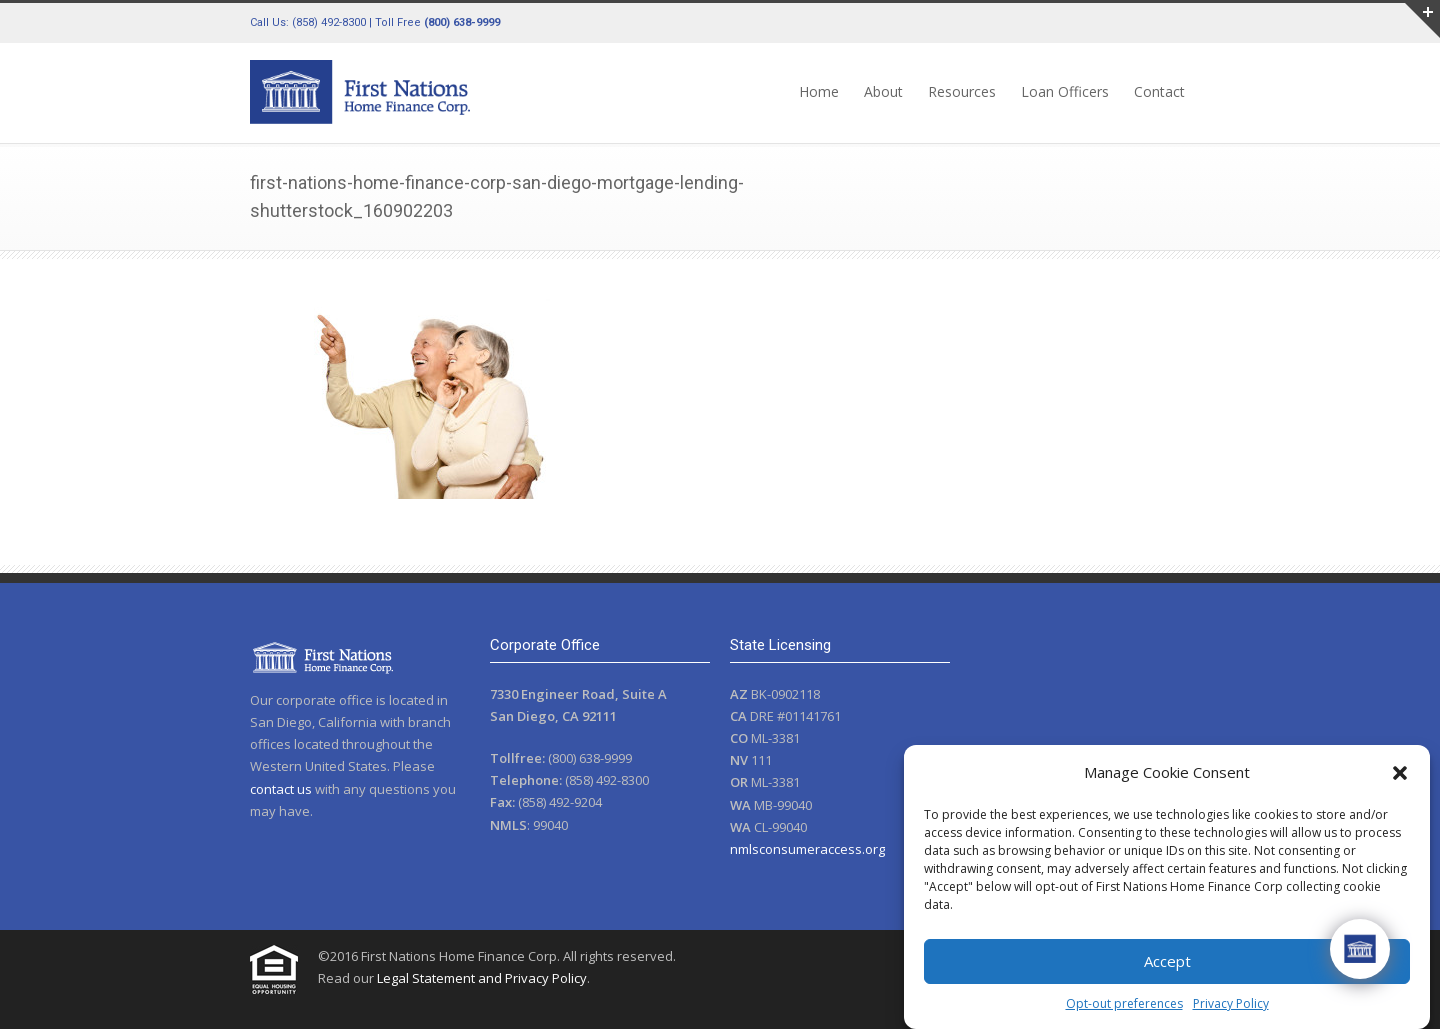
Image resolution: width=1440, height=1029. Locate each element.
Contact (1159, 91)
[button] (1400, 773)
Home (819, 91)
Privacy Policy (1231, 1003)
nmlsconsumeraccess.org (807, 849)
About (883, 91)
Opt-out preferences (1124, 1003)
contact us (281, 789)
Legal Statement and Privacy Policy (482, 978)
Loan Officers (1065, 91)
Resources (962, 91)
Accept (1167, 961)
